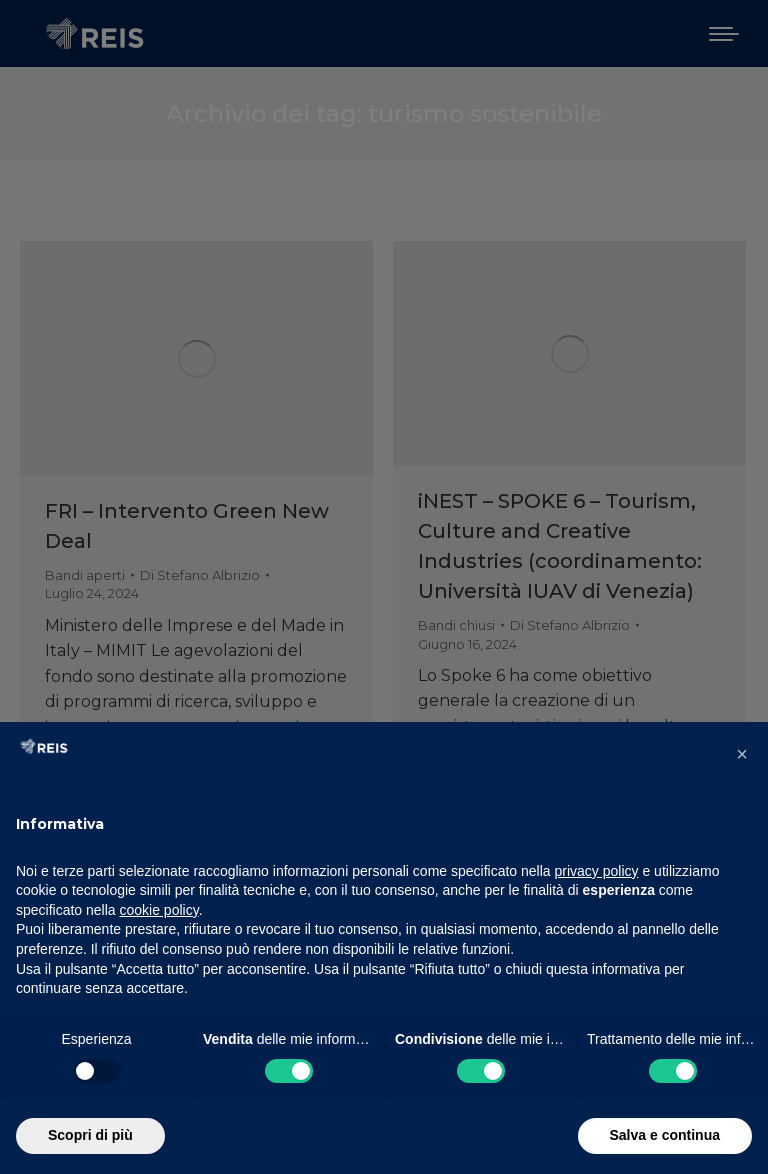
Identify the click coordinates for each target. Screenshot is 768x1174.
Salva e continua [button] (665, 1135)
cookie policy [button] (159, 910)
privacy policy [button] (597, 871)
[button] (742, 754)
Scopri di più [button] (90, 1135)
